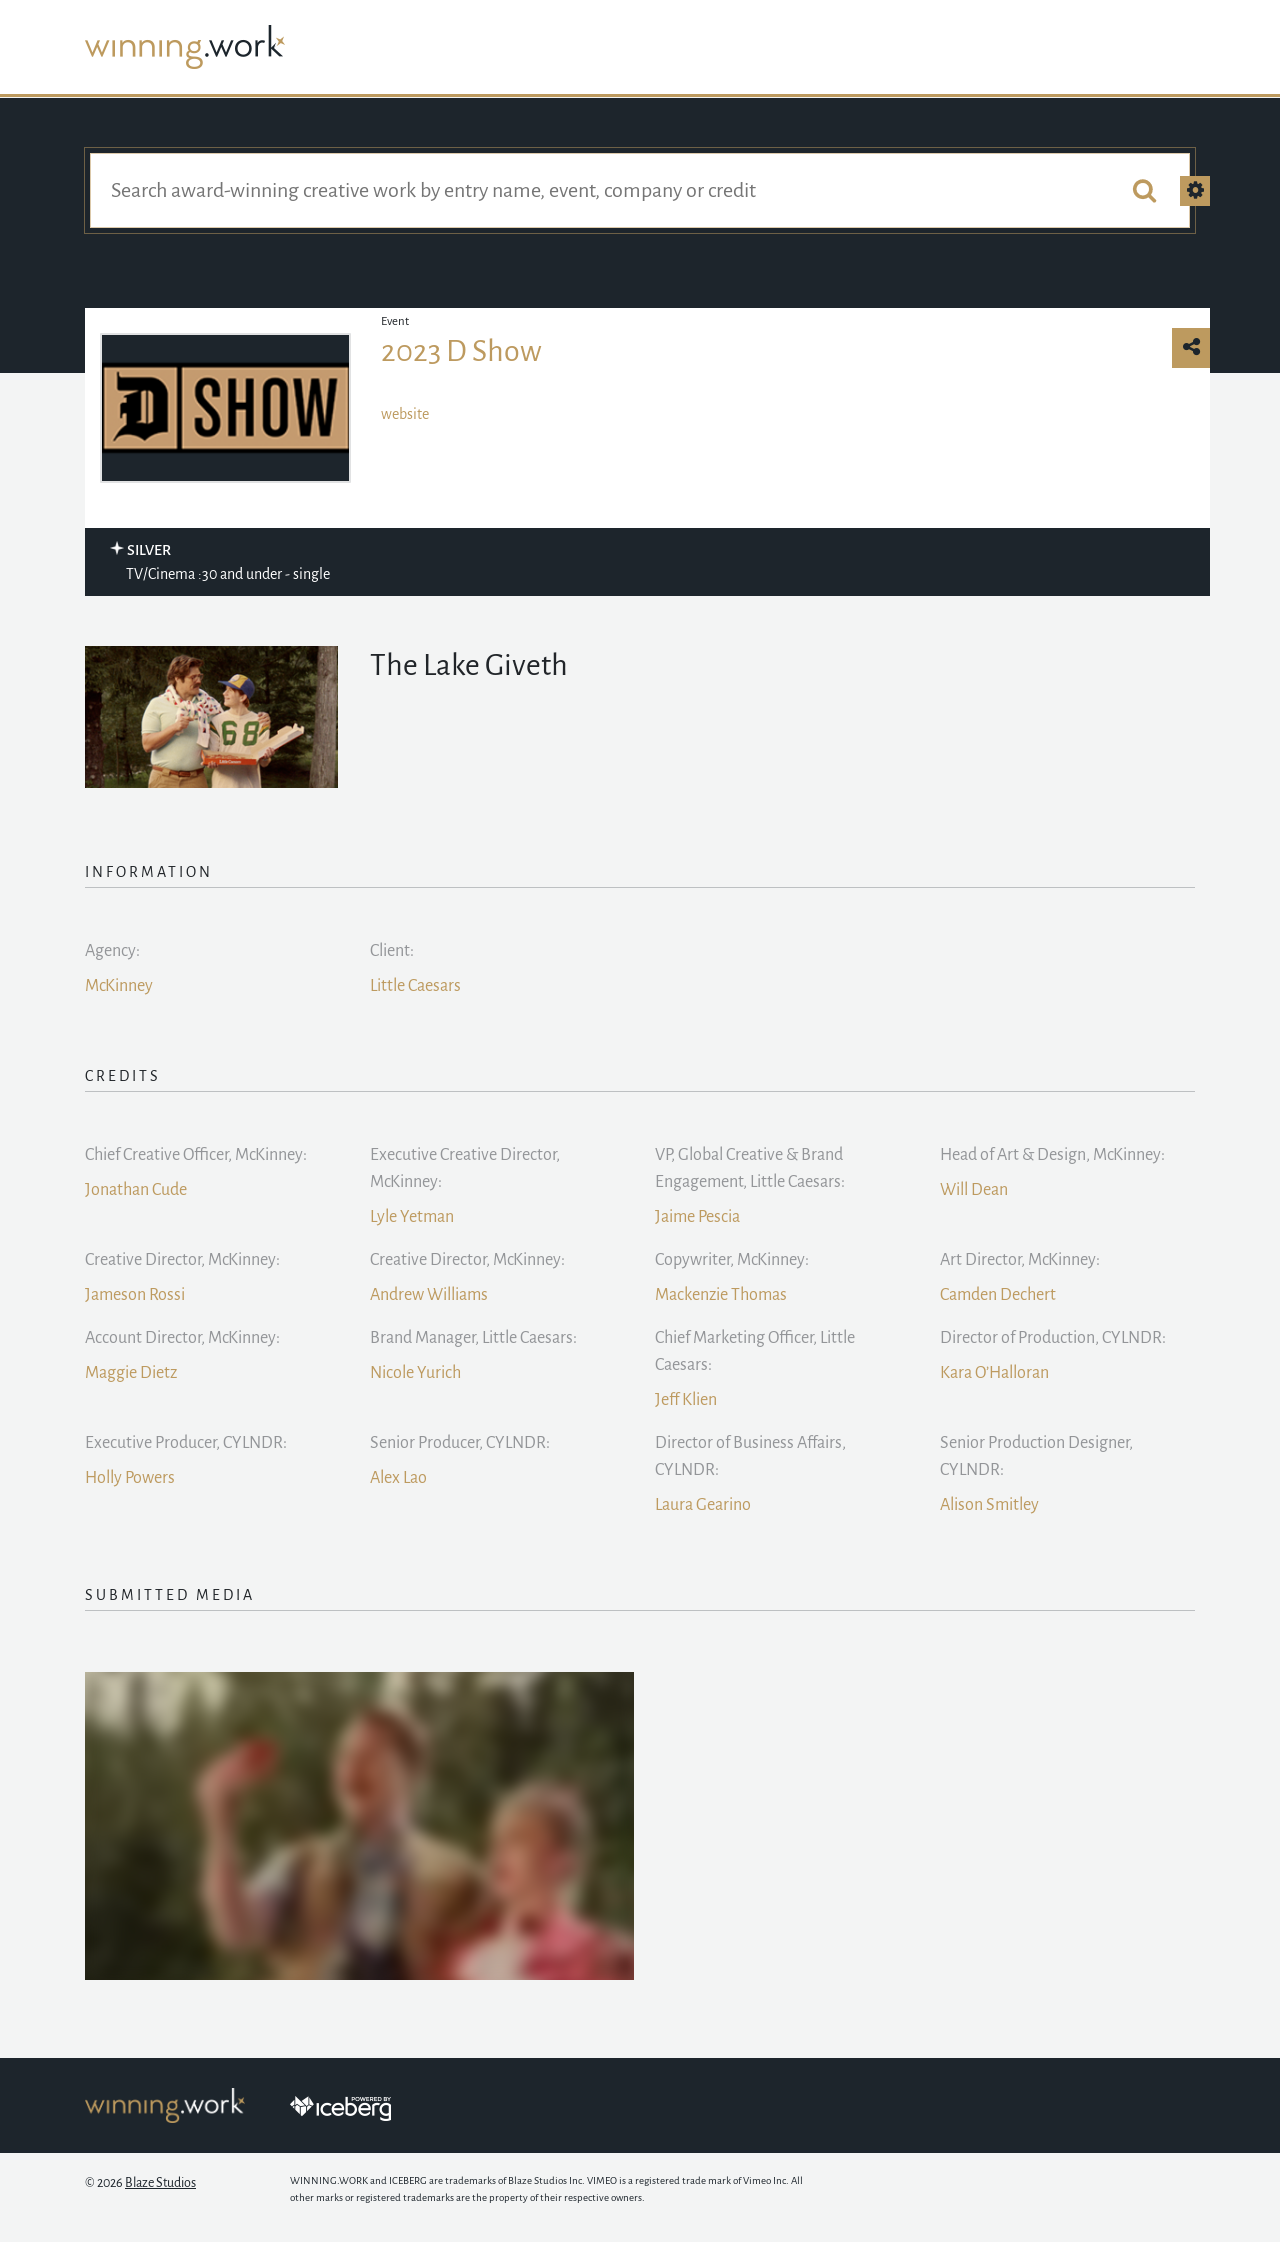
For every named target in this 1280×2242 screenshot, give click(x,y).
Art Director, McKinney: (1020, 1260)
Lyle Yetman (412, 1217)
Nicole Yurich (415, 1373)
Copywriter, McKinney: (732, 1260)
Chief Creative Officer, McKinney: (196, 1155)
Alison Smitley (989, 1505)
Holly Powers (130, 1478)
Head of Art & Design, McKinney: (1052, 1155)
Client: (392, 951)
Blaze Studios (160, 2183)
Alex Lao (398, 1478)
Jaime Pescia (697, 1217)
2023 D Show (461, 351)
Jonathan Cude (136, 1190)
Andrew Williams (429, 1295)
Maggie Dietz (131, 1373)
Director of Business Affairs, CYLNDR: (750, 1456)
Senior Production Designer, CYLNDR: (1036, 1456)
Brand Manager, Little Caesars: (473, 1338)
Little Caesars (415, 986)
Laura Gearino (703, 1505)
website (405, 414)
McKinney (119, 986)
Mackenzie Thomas (721, 1295)
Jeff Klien (686, 1400)
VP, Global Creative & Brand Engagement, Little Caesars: (750, 1168)
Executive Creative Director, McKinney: (465, 1168)
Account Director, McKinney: (182, 1338)
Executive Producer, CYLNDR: (186, 1443)
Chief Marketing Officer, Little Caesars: (755, 1351)
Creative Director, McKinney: (182, 1260)
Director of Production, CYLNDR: (1053, 1338)
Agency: (112, 951)
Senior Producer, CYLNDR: (460, 1443)
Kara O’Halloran (994, 1373)
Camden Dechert (998, 1295)
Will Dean (974, 1190)
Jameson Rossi (135, 1295)
